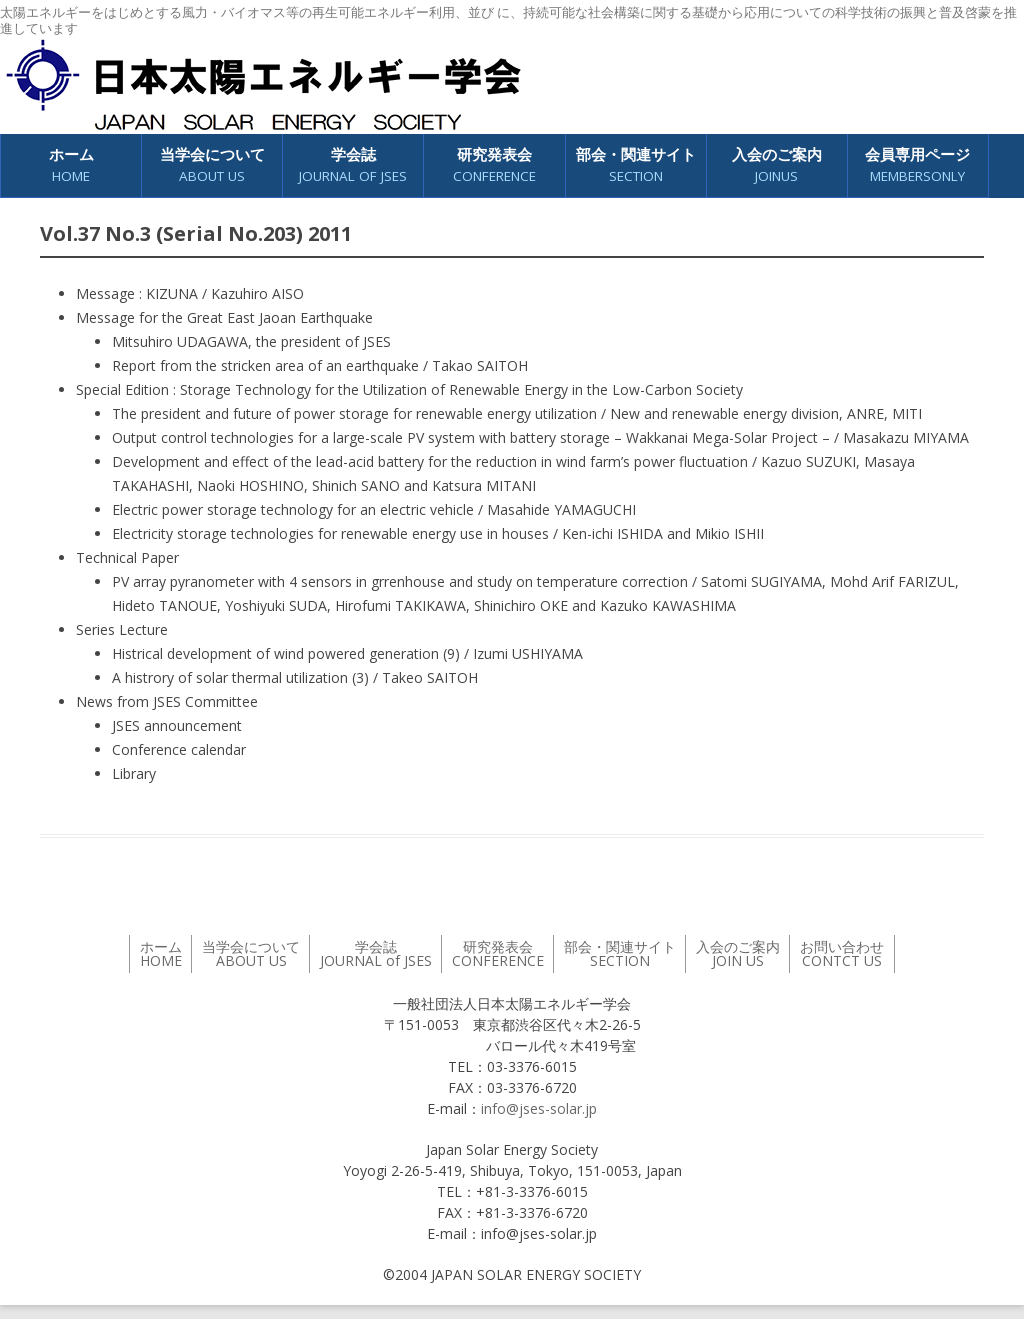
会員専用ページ (917, 165)
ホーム (71, 165)
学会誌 (353, 165)
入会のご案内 (777, 165)
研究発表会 (494, 165)
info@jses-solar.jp (539, 1108)
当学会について (212, 165)
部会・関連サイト (636, 165)
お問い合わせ (842, 953)
